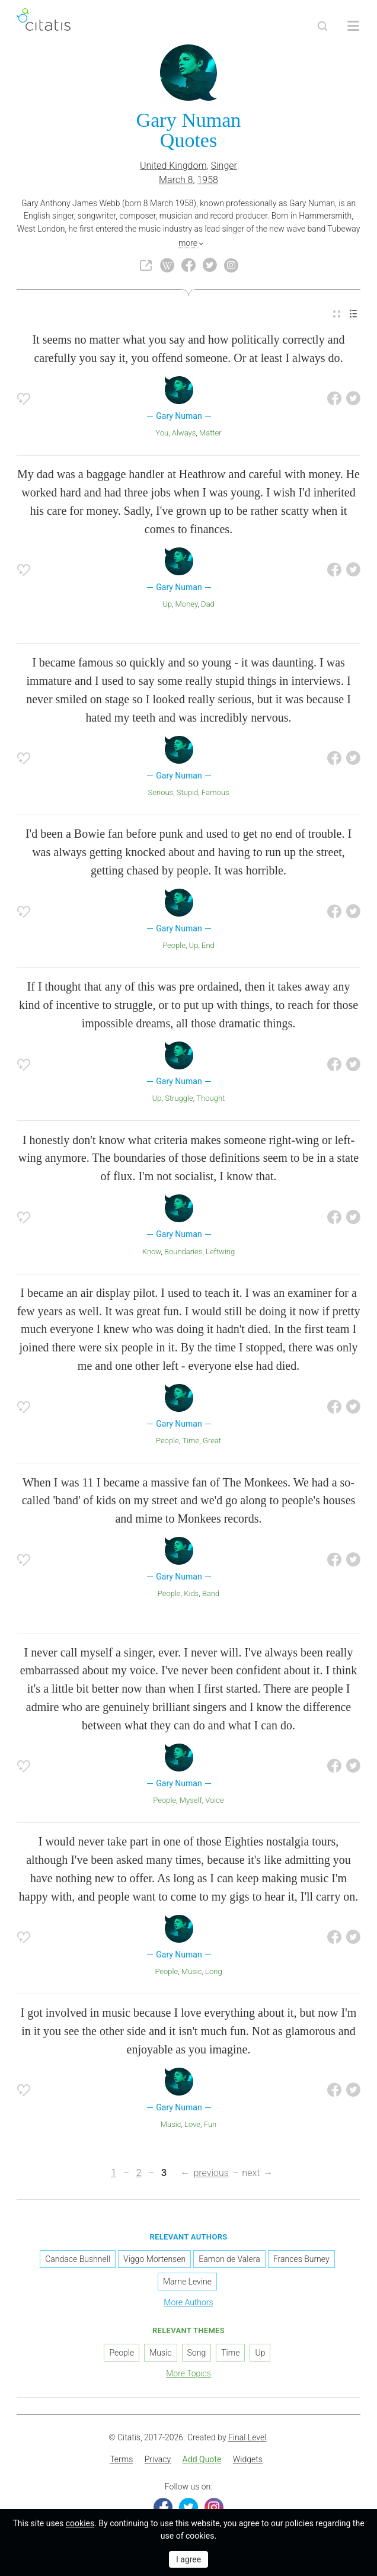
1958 (207, 179)
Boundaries (183, 1251)
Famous (215, 792)
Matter (210, 432)
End (208, 945)
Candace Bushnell (77, 2259)
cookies (80, 2523)
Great (212, 1440)
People (174, 945)
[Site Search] (322, 26)
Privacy (158, 2459)
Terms (121, 2459)
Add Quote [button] (202, 2459)
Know (151, 1251)
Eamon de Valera (229, 2259)
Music (191, 1971)
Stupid (187, 792)
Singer (224, 165)
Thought (210, 1098)
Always (184, 432)
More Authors (188, 2302)
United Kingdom (173, 165)
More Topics (188, 2373)
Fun (210, 2124)
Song (196, 2352)
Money (186, 604)
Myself (191, 1800)
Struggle (179, 1098)
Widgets (248, 2459)
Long (213, 1971)
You (161, 432)
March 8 (176, 179)
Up (167, 604)
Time (190, 1440)
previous (210, 2172)
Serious (160, 792)
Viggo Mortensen (154, 2259)
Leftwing (220, 1251)
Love (192, 2124)
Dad (208, 604)
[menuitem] (337, 313)
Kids (191, 1593)
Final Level (247, 2437)
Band (210, 1593)
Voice (214, 1800)
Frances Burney (301, 2259)
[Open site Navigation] (353, 26)
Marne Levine (187, 2281)
